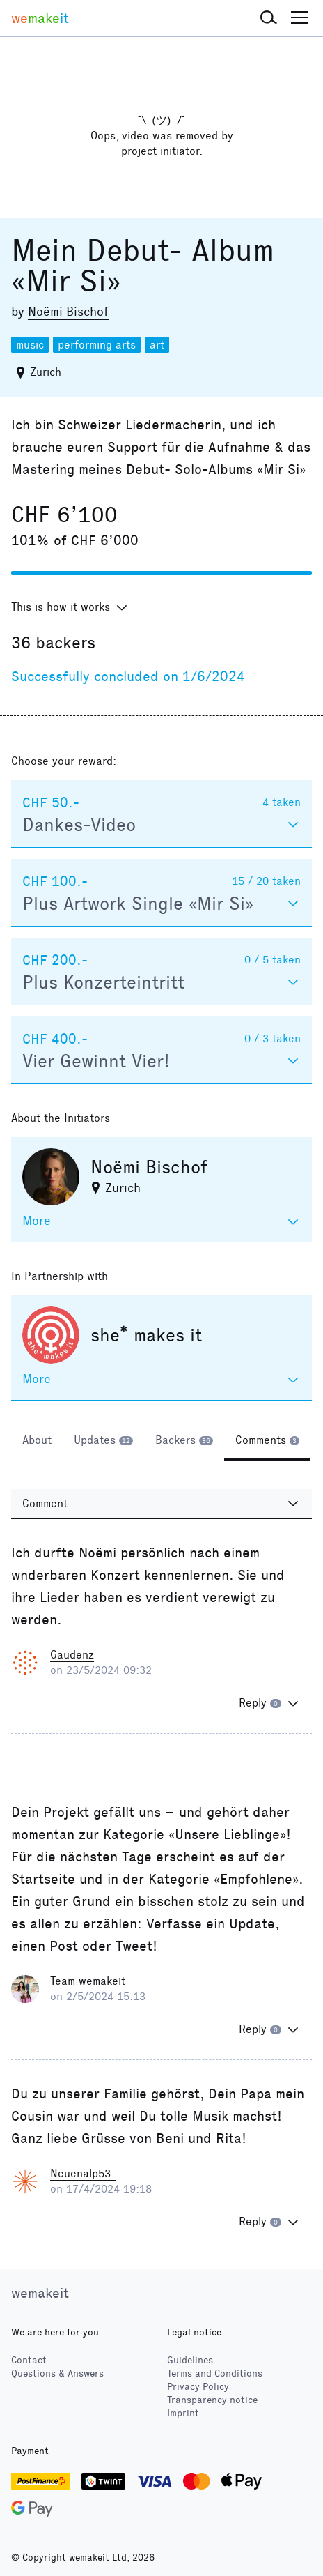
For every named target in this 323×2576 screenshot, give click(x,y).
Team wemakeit (87, 1981)
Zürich (45, 372)
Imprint (183, 2413)
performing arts (97, 344)
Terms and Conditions (214, 2373)
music (30, 344)
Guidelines (190, 2360)
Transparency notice (212, 2400)
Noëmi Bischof (68, 311)
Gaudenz (72, 1654)
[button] (268, 18)
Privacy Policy (198, 2387)
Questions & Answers (57, 2373)
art (157, 344)
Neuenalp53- (83, 2173)
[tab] (37, 1442)
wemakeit (40, 2293)
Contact (29, 2360)
